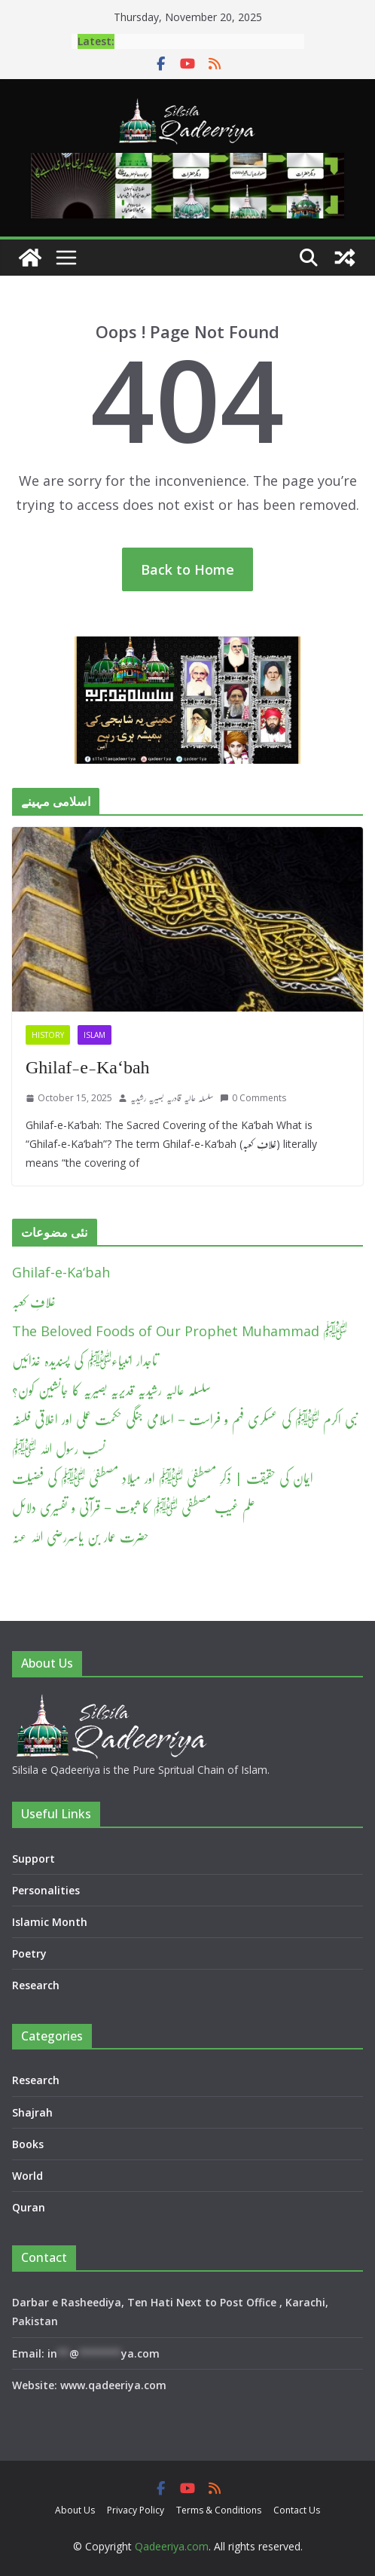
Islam (94, 1035)
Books (28, 2144)
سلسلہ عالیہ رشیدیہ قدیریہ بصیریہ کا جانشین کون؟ (111, 1390)
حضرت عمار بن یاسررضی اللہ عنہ (80, 1537)
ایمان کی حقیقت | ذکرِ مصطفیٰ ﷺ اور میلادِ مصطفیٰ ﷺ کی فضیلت (162, 1478)
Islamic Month (49, 1922)
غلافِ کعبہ (34, 1302)
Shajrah (32, 2112)
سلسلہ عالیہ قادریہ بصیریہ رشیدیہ (172, 1097)
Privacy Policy (135, 2510)
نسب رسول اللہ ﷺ (58, 1448)
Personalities (46, 1890)
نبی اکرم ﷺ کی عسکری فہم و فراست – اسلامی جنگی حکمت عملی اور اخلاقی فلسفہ (185, 1419)
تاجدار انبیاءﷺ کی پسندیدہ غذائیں (84, 1360)
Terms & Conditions (218, 2510)
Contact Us (296, 2510)
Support (33, 1858)
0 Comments (253, 1097)
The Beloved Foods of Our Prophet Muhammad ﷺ (179, 1331)
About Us (75, 2510)
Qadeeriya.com (172, 2546)
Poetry (29, 1953)
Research (35, 1985)
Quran (28, 2207)
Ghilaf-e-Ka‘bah (88, 1067)
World (27, 2176)
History (48, 1035)
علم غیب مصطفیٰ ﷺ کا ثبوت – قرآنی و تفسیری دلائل (133, 1507)
